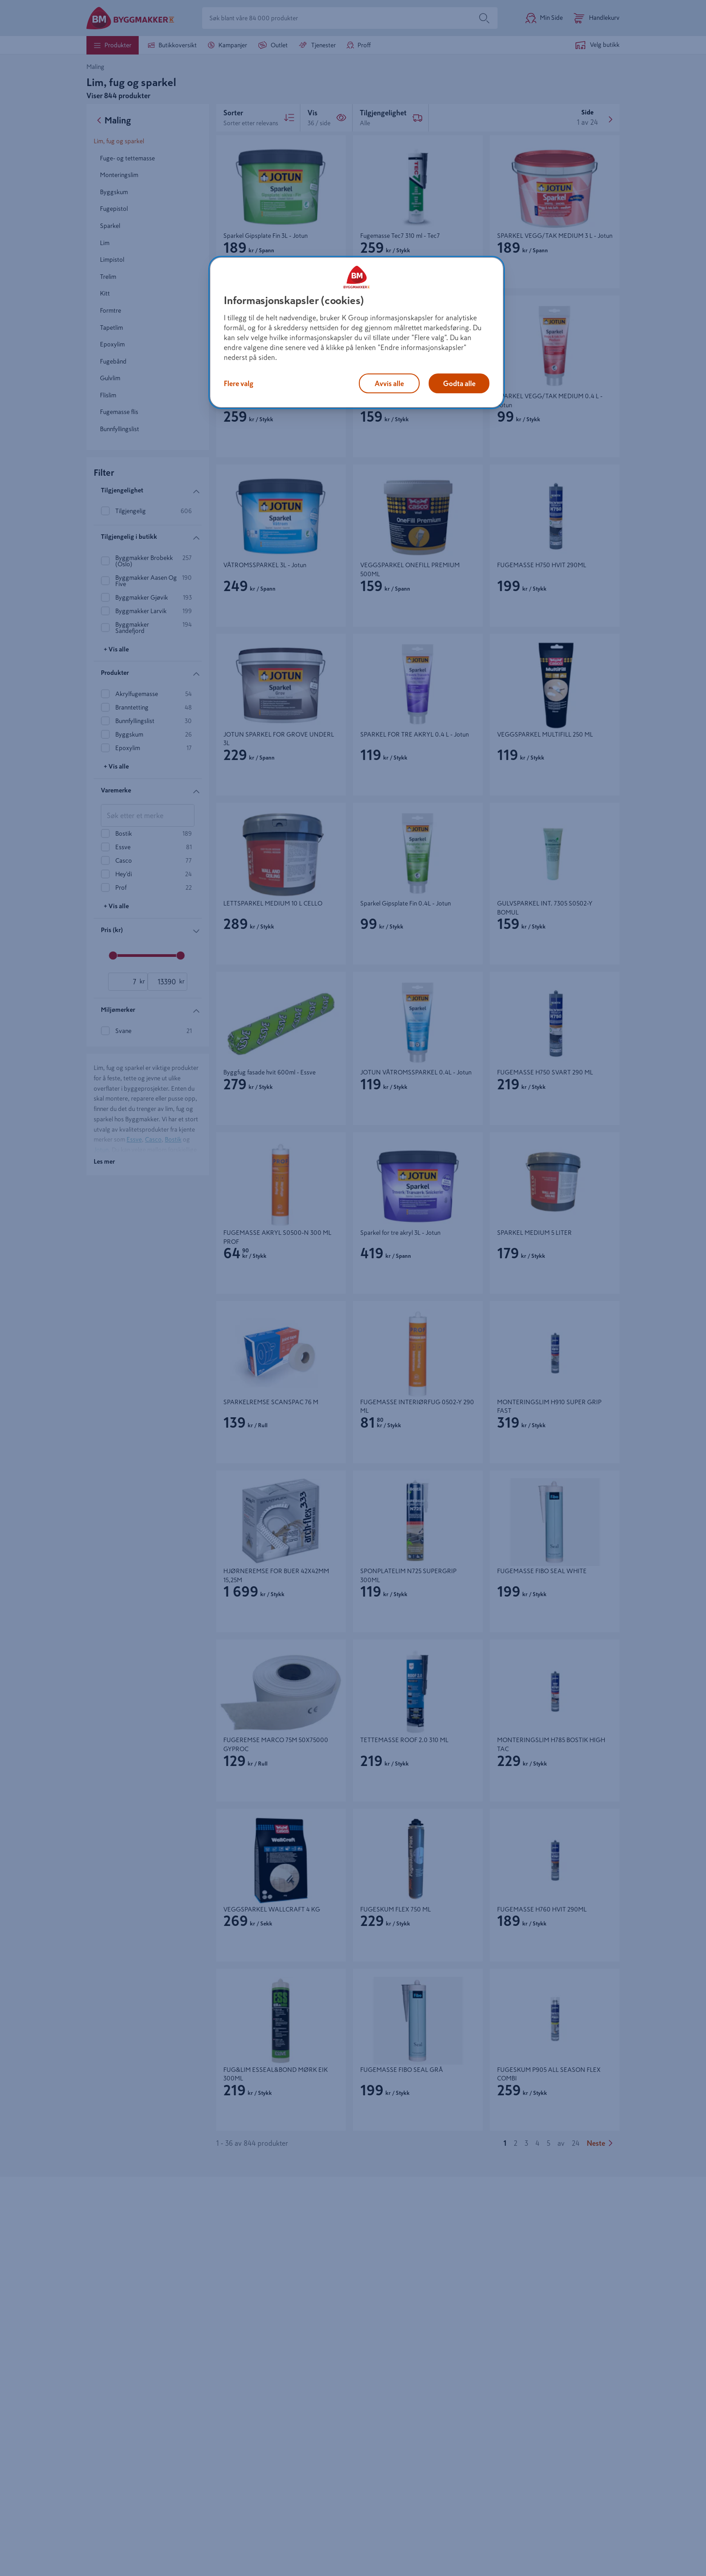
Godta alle (459, 383)
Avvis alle (389, 383)
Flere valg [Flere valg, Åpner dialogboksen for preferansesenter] (238, 383)
